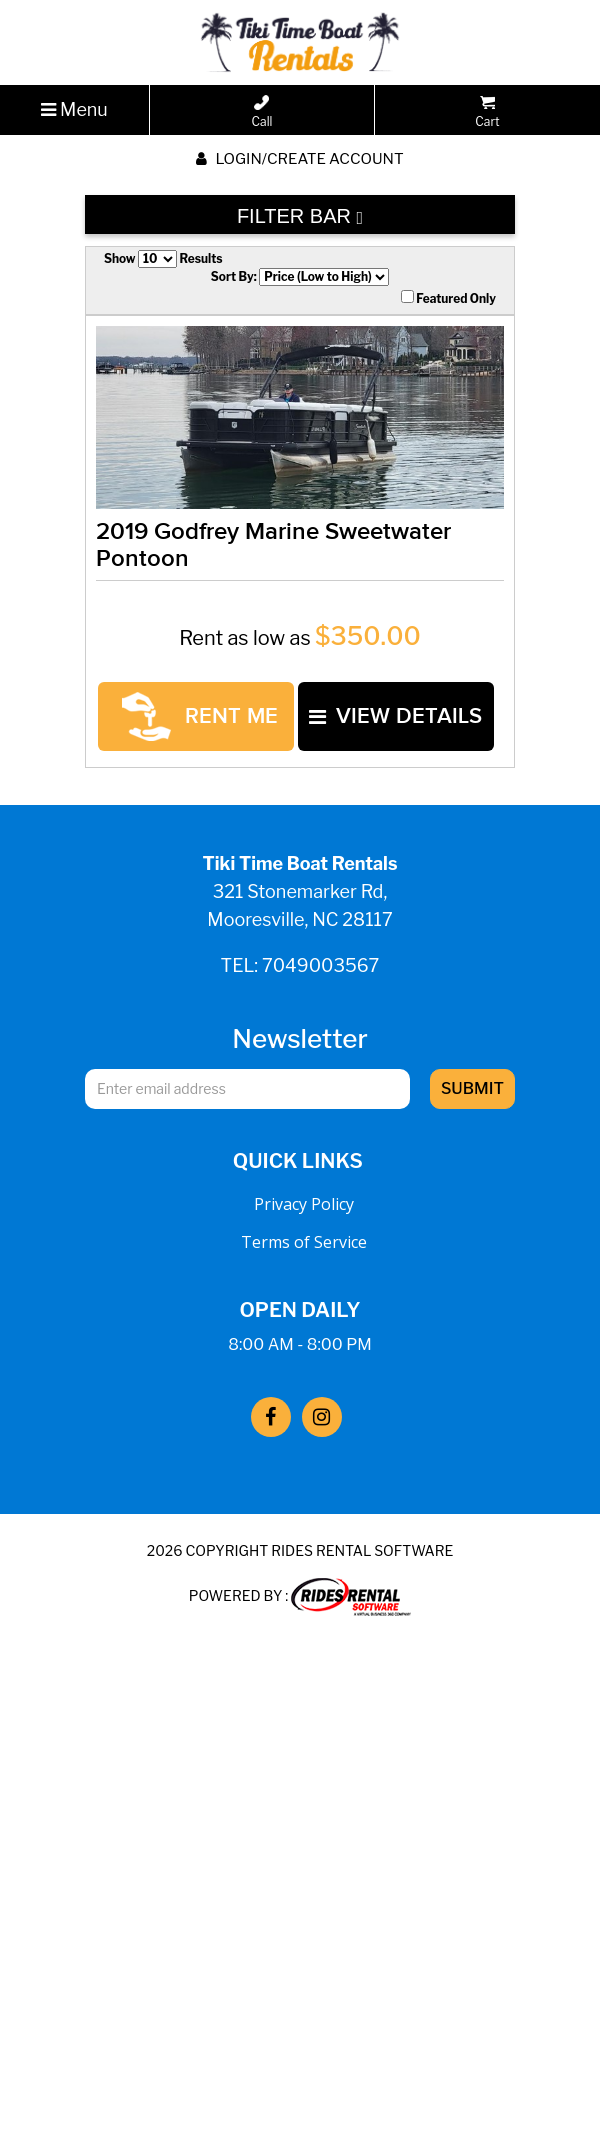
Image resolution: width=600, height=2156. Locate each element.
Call (262, 112)
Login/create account (299, 159)
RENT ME (213, 716)
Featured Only (448, 298)
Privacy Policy (304, 1250)
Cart (487, 112)
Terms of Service (304, 1288)
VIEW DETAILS (209, 775)
